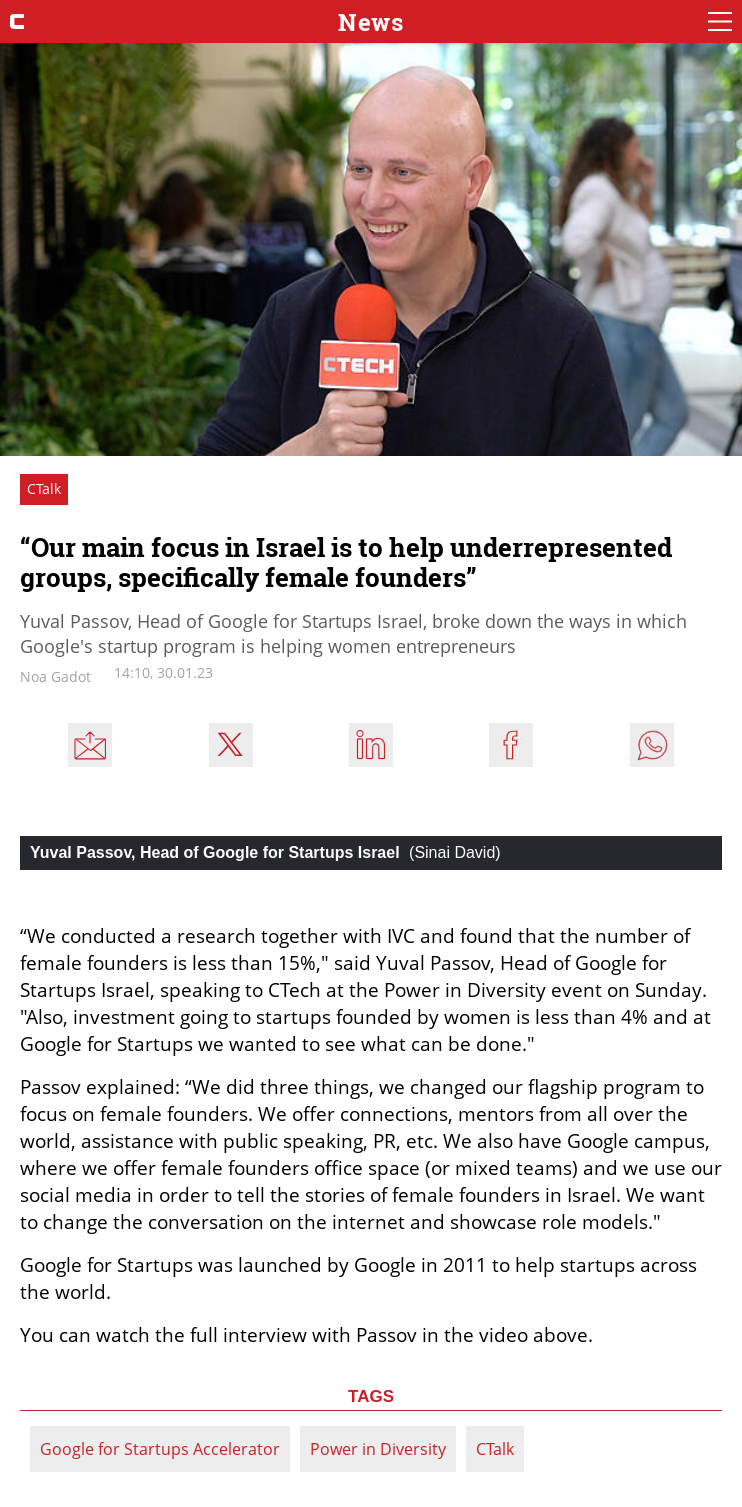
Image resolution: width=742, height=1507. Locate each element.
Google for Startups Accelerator (160, 1449)
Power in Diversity (378, 1449)
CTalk (495, 1449)
